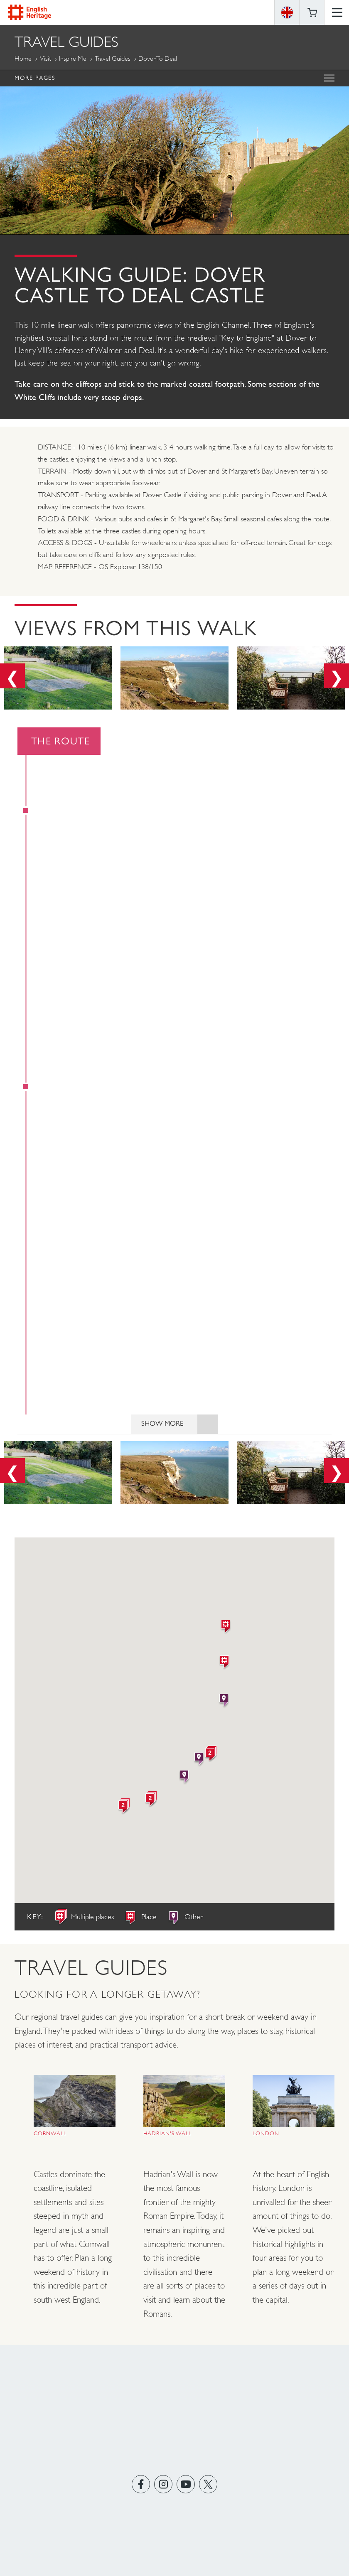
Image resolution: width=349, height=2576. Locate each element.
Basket (312, 12)
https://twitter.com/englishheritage (208, 2486)
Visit (45, 58)
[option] (58, 679)
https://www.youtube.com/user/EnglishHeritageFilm (186, 2486)
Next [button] (336, 675)
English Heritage (29, 12)
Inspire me (72, 58)
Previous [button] (12, 675)
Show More (180, 1426)
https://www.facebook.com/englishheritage (141, 2486)
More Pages (35, 77)
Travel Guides (112, 58)
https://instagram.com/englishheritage (163, 2486)
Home (23, 58)
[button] (225, 1629)
